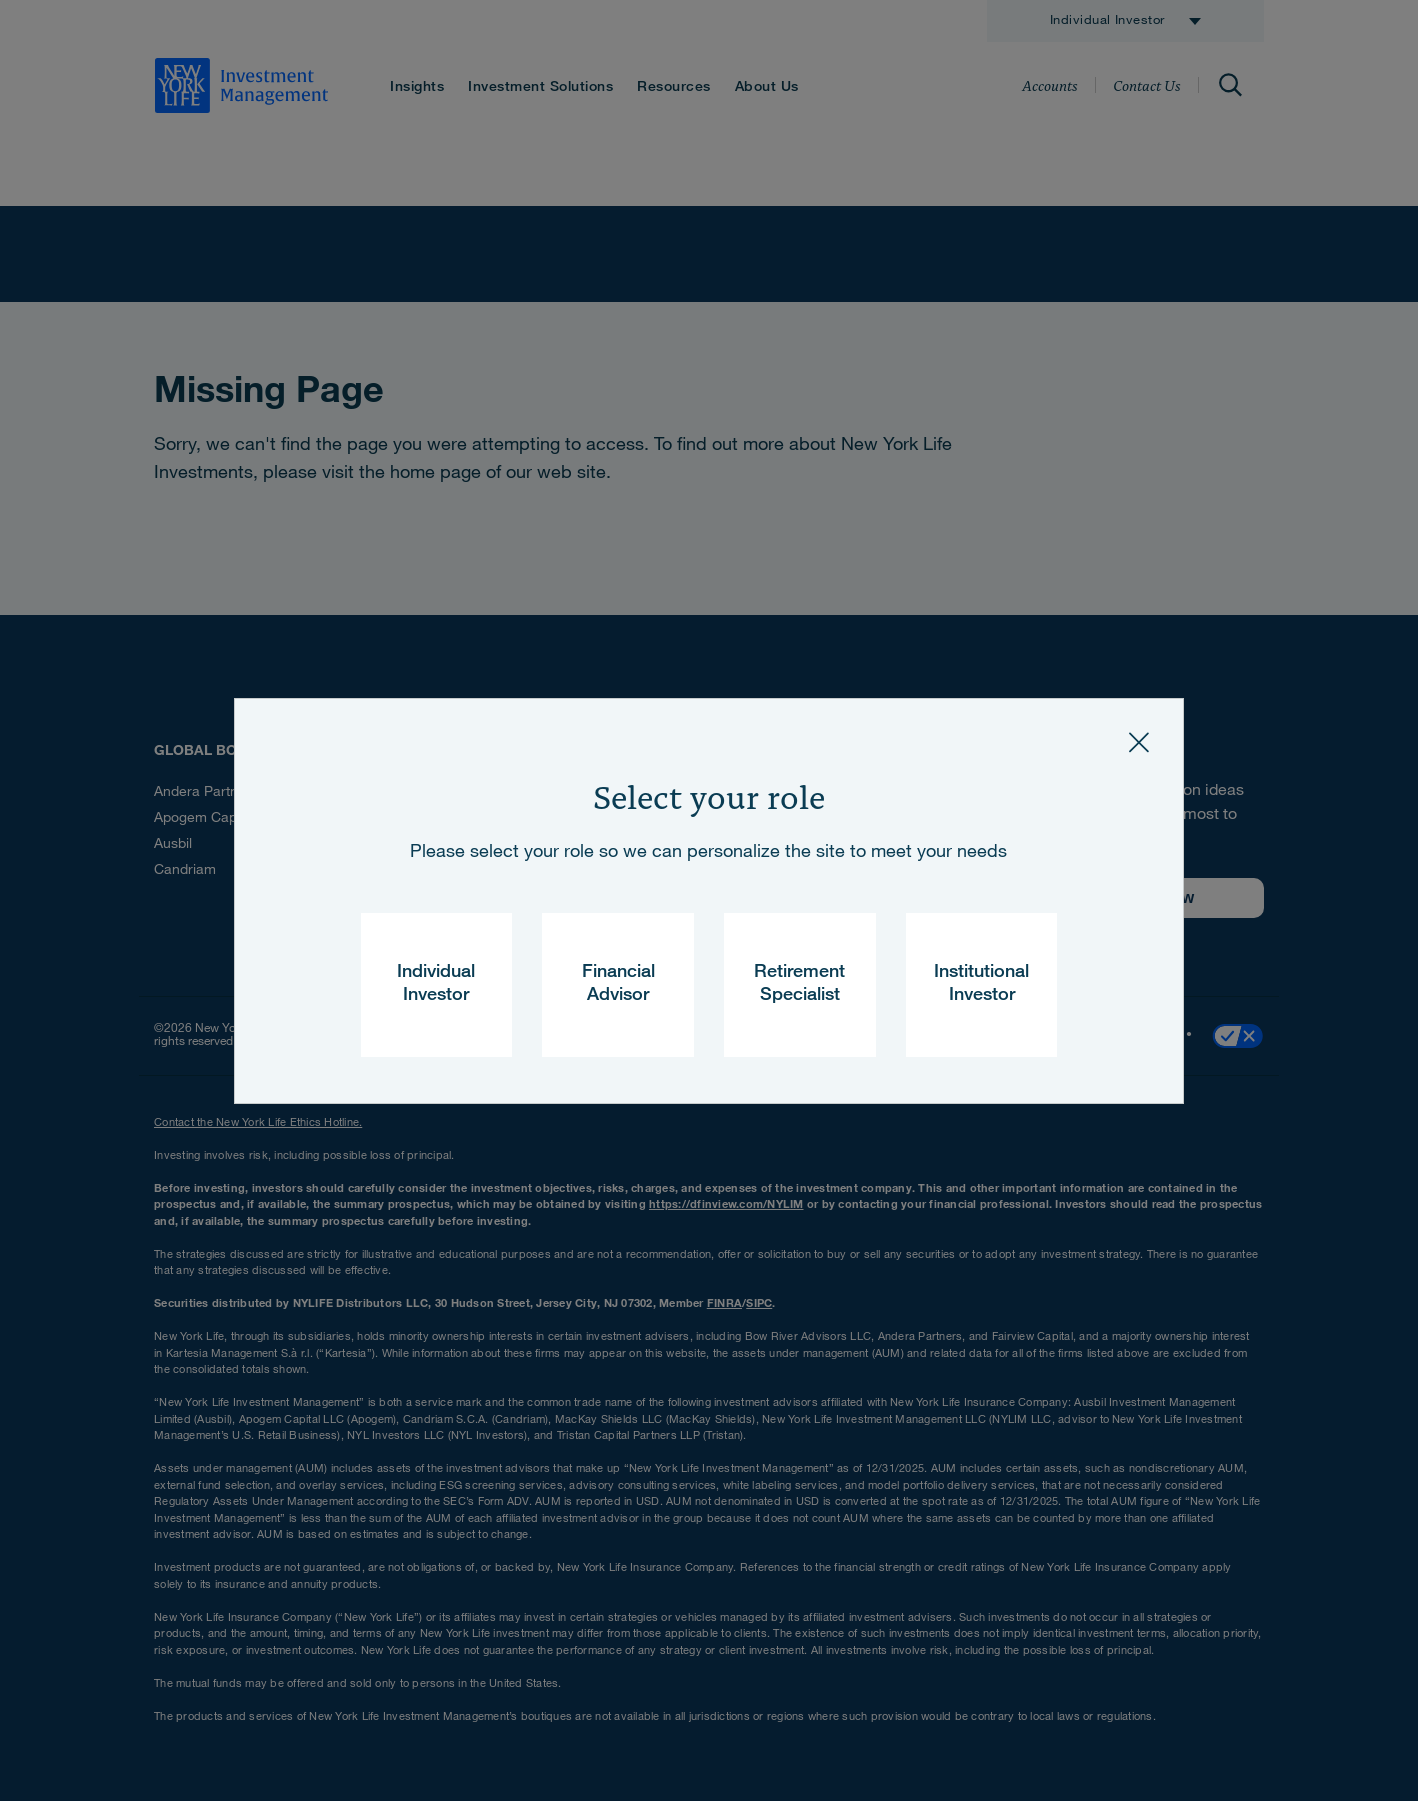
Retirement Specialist (799, 984)
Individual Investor (436, 984)
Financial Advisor (618, 984)
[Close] (1139, 743)
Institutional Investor (981, 984)
